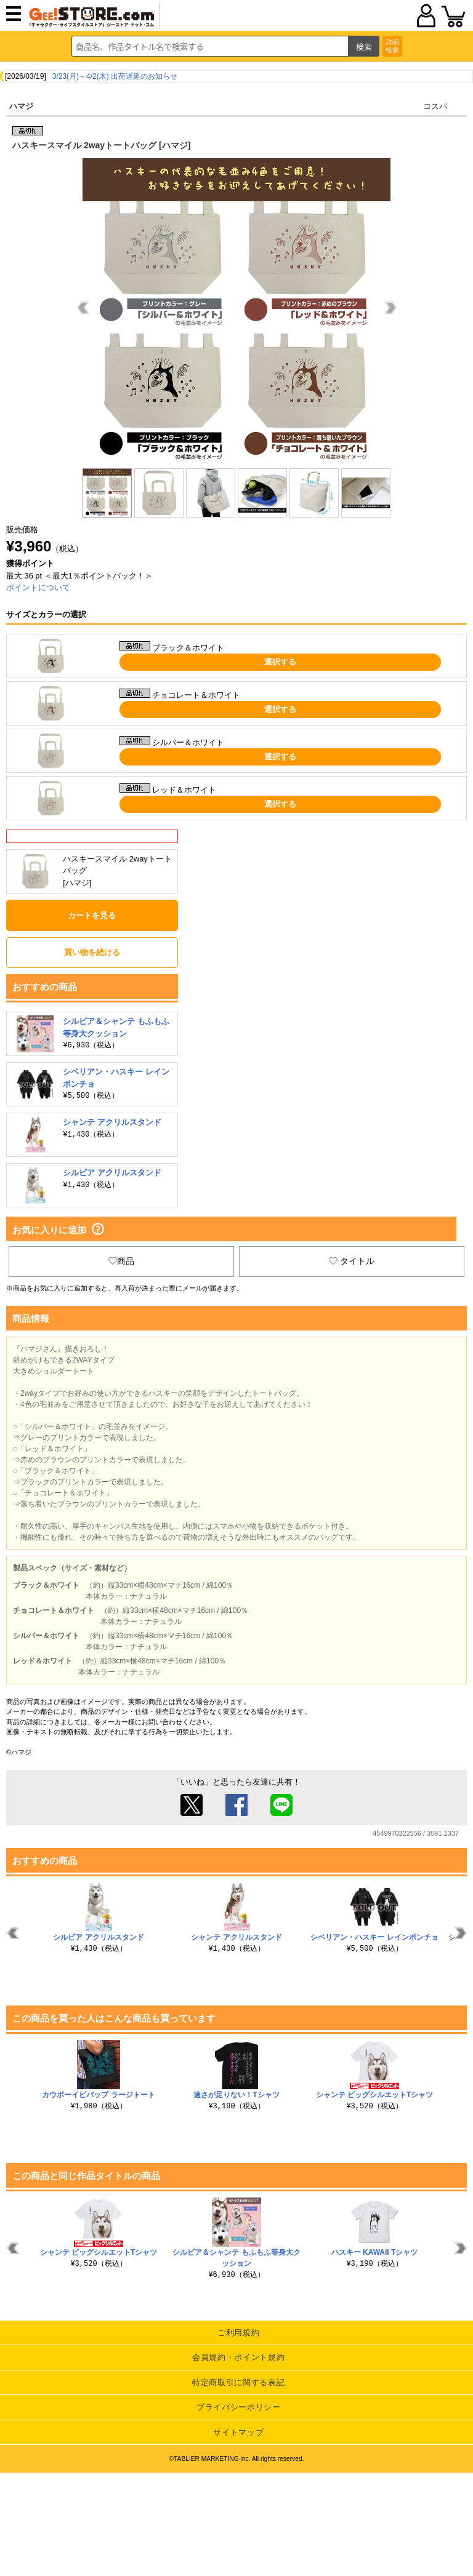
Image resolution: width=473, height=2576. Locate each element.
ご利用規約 (238, 2332)
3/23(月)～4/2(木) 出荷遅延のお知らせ (114, 76)
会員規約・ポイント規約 (238, 2357)
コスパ (435, 106)
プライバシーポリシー (238, 2407)
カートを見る (92, 915)
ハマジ (21, 106)
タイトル (351, 1261)
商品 (121, 1261)
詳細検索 (392, 46)
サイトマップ (238, 2432)
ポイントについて (38, 587)
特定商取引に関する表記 (238, 2382)
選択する (280, 661)
